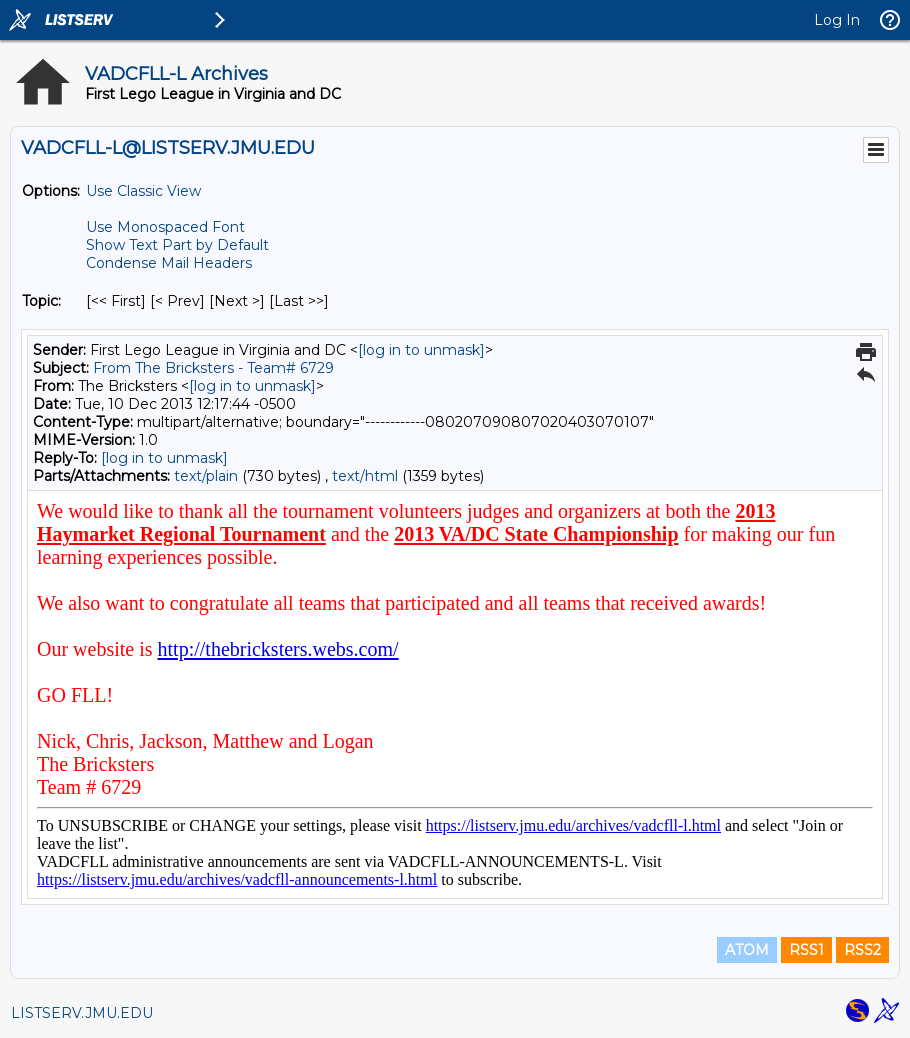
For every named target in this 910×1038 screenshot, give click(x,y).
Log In (837, 20)
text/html (365, 476)
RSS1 (806, 950)
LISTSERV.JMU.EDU (82, 1013)
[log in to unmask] (421, 350)
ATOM (747, 950)
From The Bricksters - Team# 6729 (213, 368)
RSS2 (862, 950)
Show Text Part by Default (177, 245)
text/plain (206, 476)
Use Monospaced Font (165, 227)
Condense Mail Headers (169, 263)
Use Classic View (143, 191)
